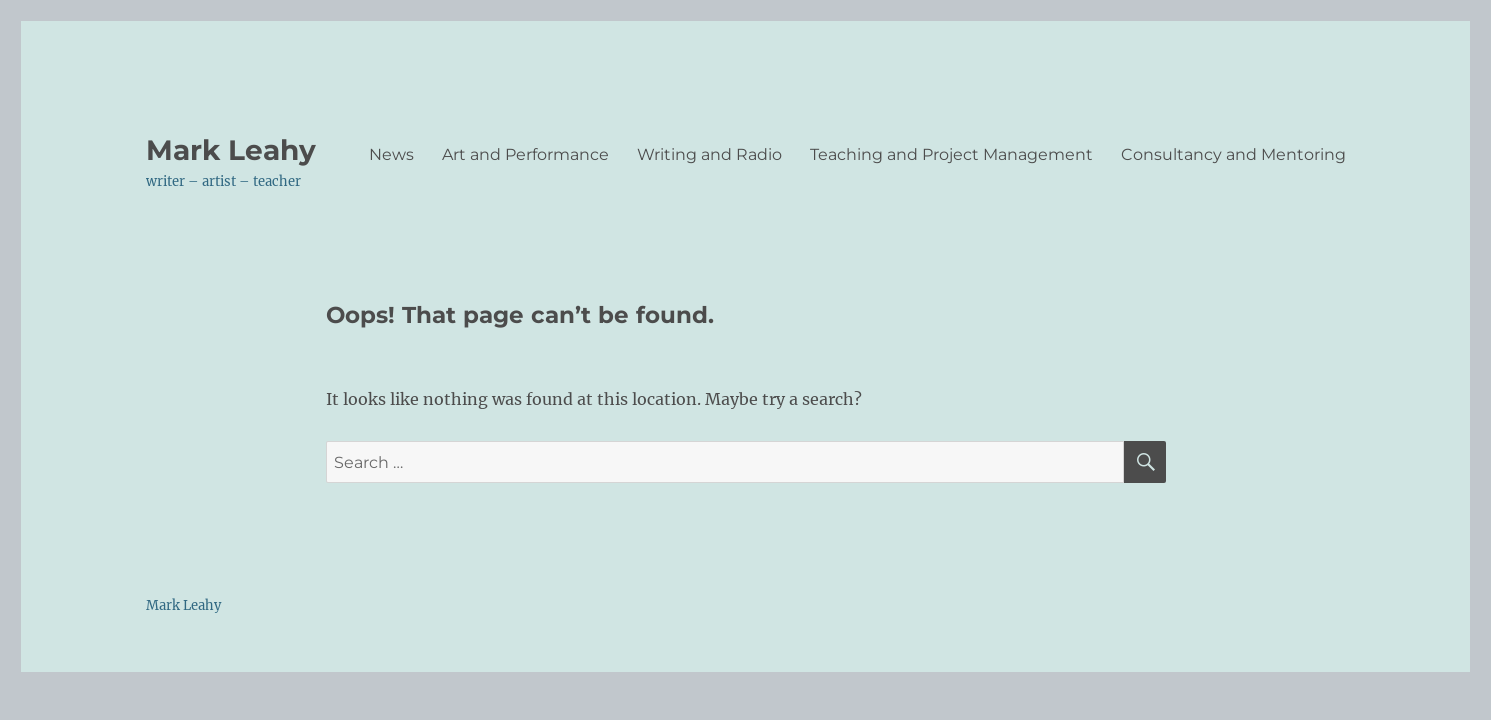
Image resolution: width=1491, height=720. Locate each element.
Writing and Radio (709, 154)
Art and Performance (525, 154)
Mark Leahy (231, 150)
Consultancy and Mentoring (1233, 154)
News (391, 154)
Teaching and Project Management (951, 154)
